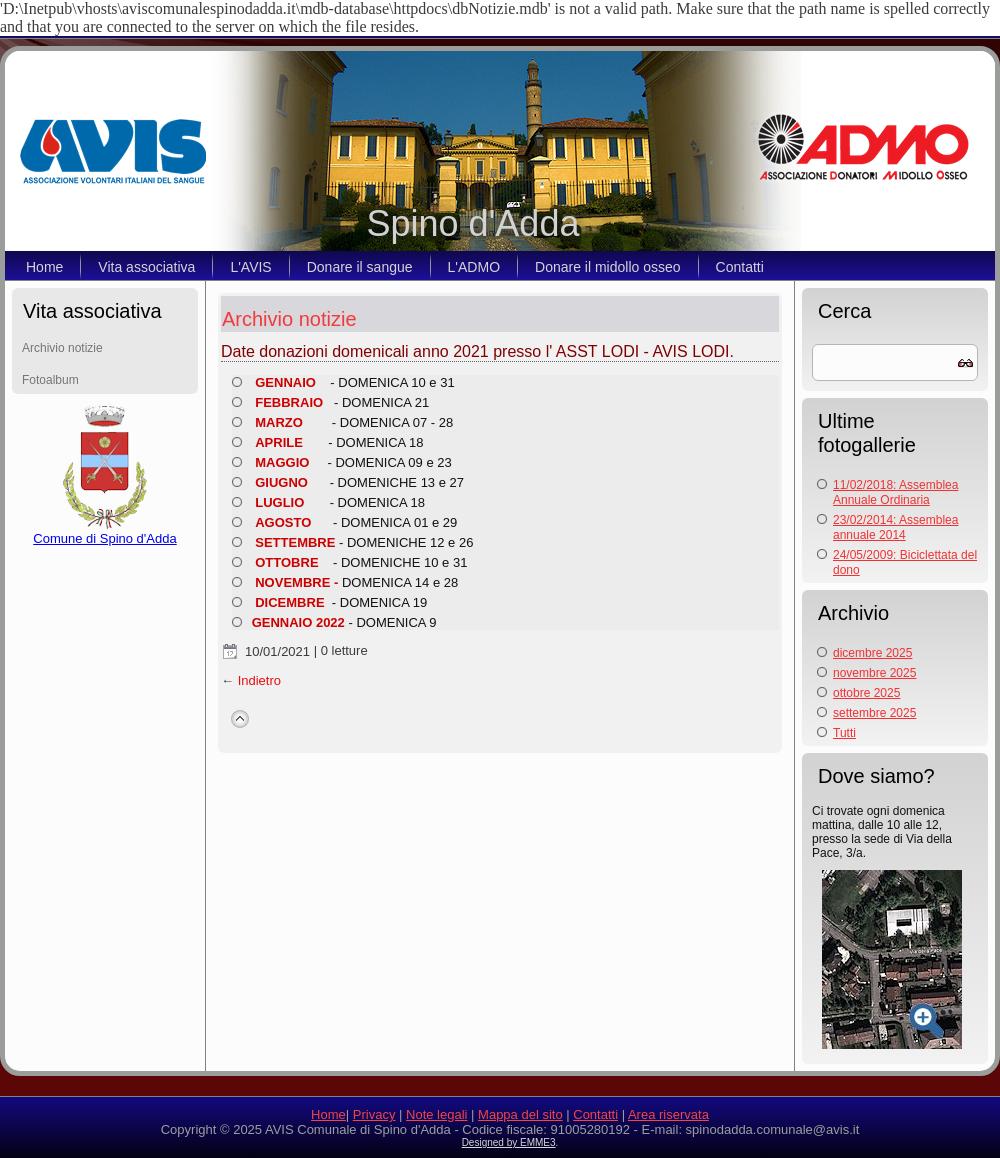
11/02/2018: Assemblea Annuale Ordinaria (895, 492)
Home (44, 267)
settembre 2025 (874, 713)
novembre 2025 (874, 673)
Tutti (844, 733)
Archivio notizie (62, 348)
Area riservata (668, 1114)
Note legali (436, 1114)
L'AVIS (250, 267)
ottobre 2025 (866, 693)
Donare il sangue (360, 267)
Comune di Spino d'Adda (104, 532)
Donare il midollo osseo (608, 267)
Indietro (259, 680)
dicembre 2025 (872, 653)
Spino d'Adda (472, 223)
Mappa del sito (520, 1114)
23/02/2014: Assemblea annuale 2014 (895, 527)
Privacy (374, 1114)
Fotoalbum (50, 380)
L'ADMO (474, 267)
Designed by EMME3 (509, 1142)
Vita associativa (146, 267)
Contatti (740, 267)
